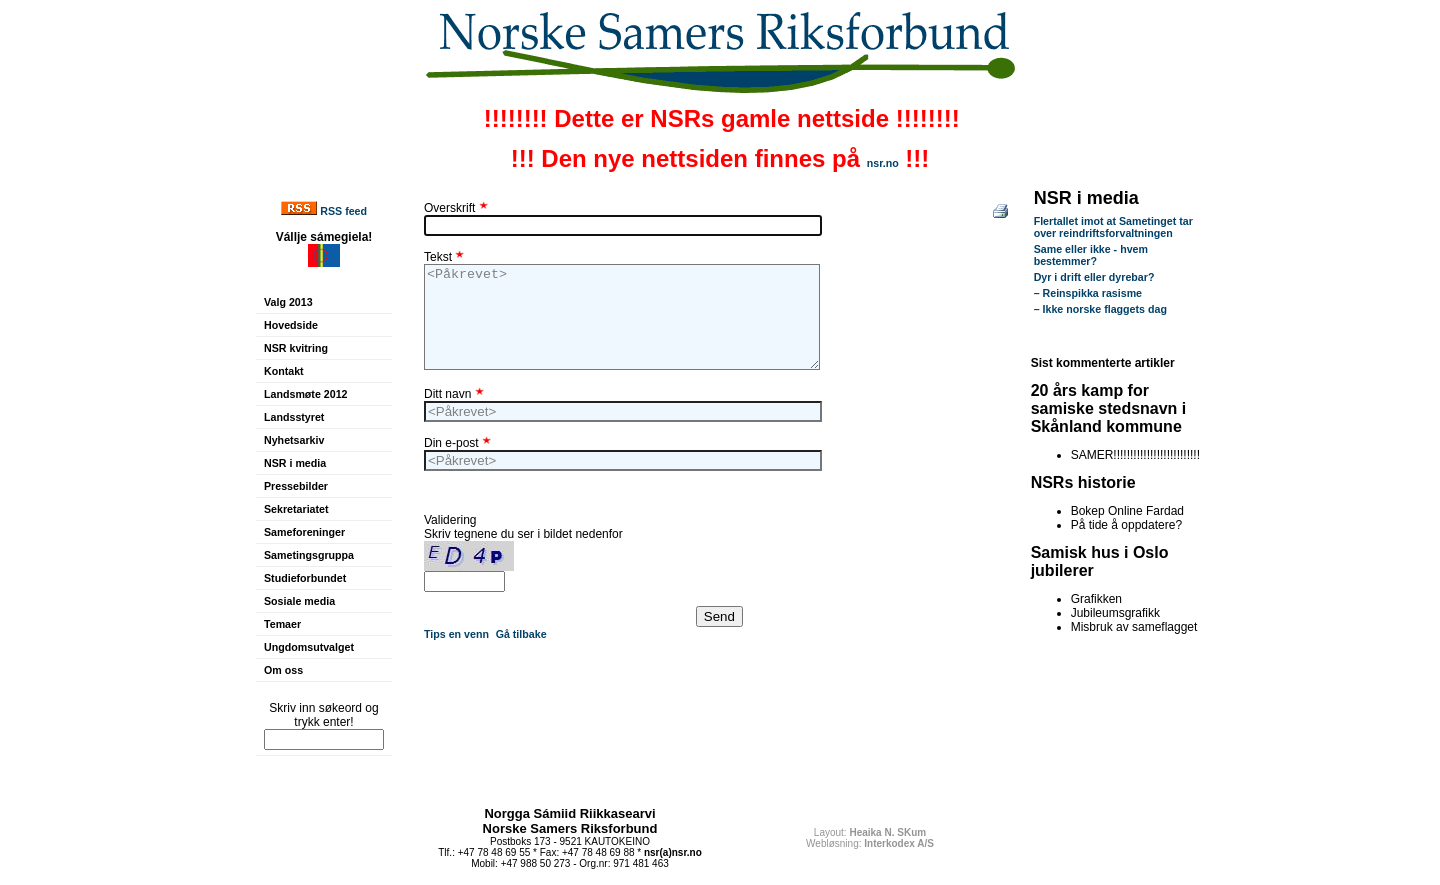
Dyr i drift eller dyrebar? (1094, 277)
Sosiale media (299, 601)
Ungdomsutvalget (309, 647)
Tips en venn (456, 634)
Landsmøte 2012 (306, 394)
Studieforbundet (305, 578)
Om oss (283, 670)
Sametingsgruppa (309, 555)
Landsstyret (294, 417)
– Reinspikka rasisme (1088, 293)
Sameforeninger (304, 532)
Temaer (282, 624)
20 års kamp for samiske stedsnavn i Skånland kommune (1109, 408)
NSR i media (295, 463)
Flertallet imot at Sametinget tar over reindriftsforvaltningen (1113, 227)
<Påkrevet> (622, 317)
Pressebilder (296, 486)
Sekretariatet (296, 509)
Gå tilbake (521, 634)
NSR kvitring (296, 348)
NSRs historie (1083, 482)
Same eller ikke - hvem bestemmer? (1091, 255)
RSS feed (343, 211)
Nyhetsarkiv (294, 440)
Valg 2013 (288, 302)
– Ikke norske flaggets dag (1100, 309)
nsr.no (883, 163)
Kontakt (284, 371)
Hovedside (291, 325)
